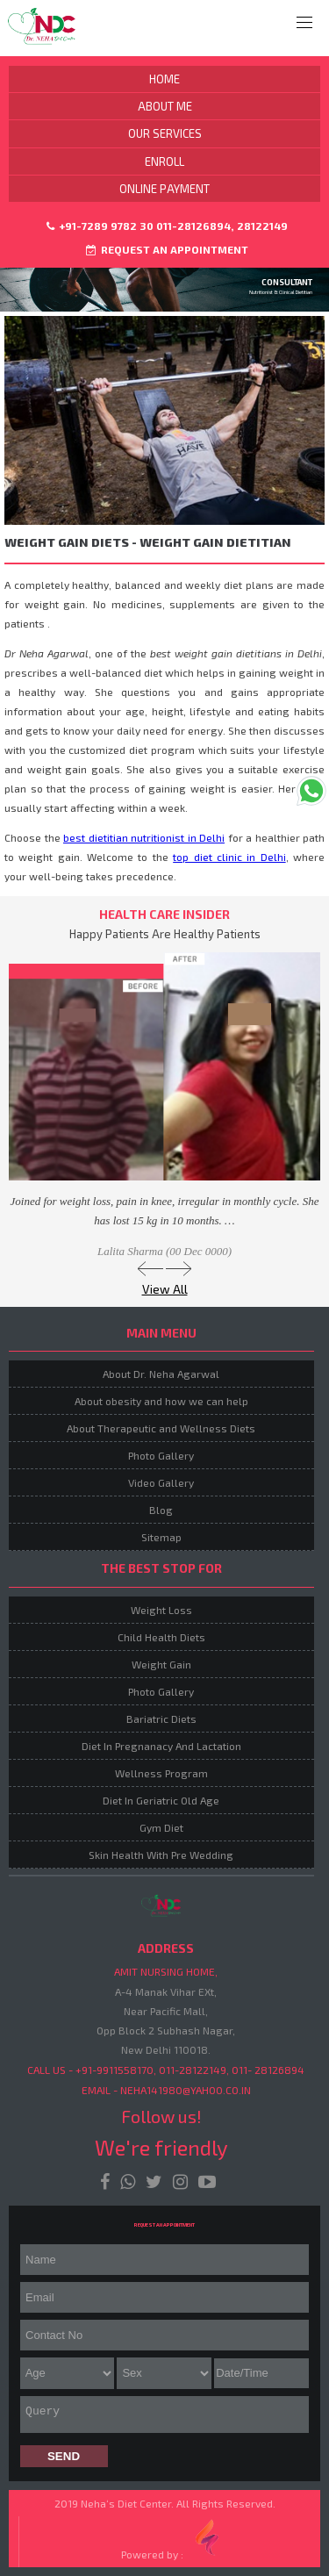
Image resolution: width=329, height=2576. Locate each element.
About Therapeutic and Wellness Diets (161, 1428)
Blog (161, 1509)
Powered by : (174, 2538)
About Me (165, 106)
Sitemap (161, 1537)
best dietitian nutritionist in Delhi (144, 837)
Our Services (165, 133)
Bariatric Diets (161, 1718)
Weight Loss (161, 1610)
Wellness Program (161, 1773)
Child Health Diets (161, 1637)
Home (164, 79)
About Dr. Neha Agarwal (161, 1373)
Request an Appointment (167, 249)
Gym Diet (161, 1827)
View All (165, 1288)
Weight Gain (161, 1664)
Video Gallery (161, 1482)
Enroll (164, 161)
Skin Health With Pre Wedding (161, 1854)
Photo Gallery (161, 1455)
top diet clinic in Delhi (229, 856)
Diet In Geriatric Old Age (161, 1800)
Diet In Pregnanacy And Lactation (161, 1746)
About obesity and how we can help (161, 1401)
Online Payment (164, 189)
